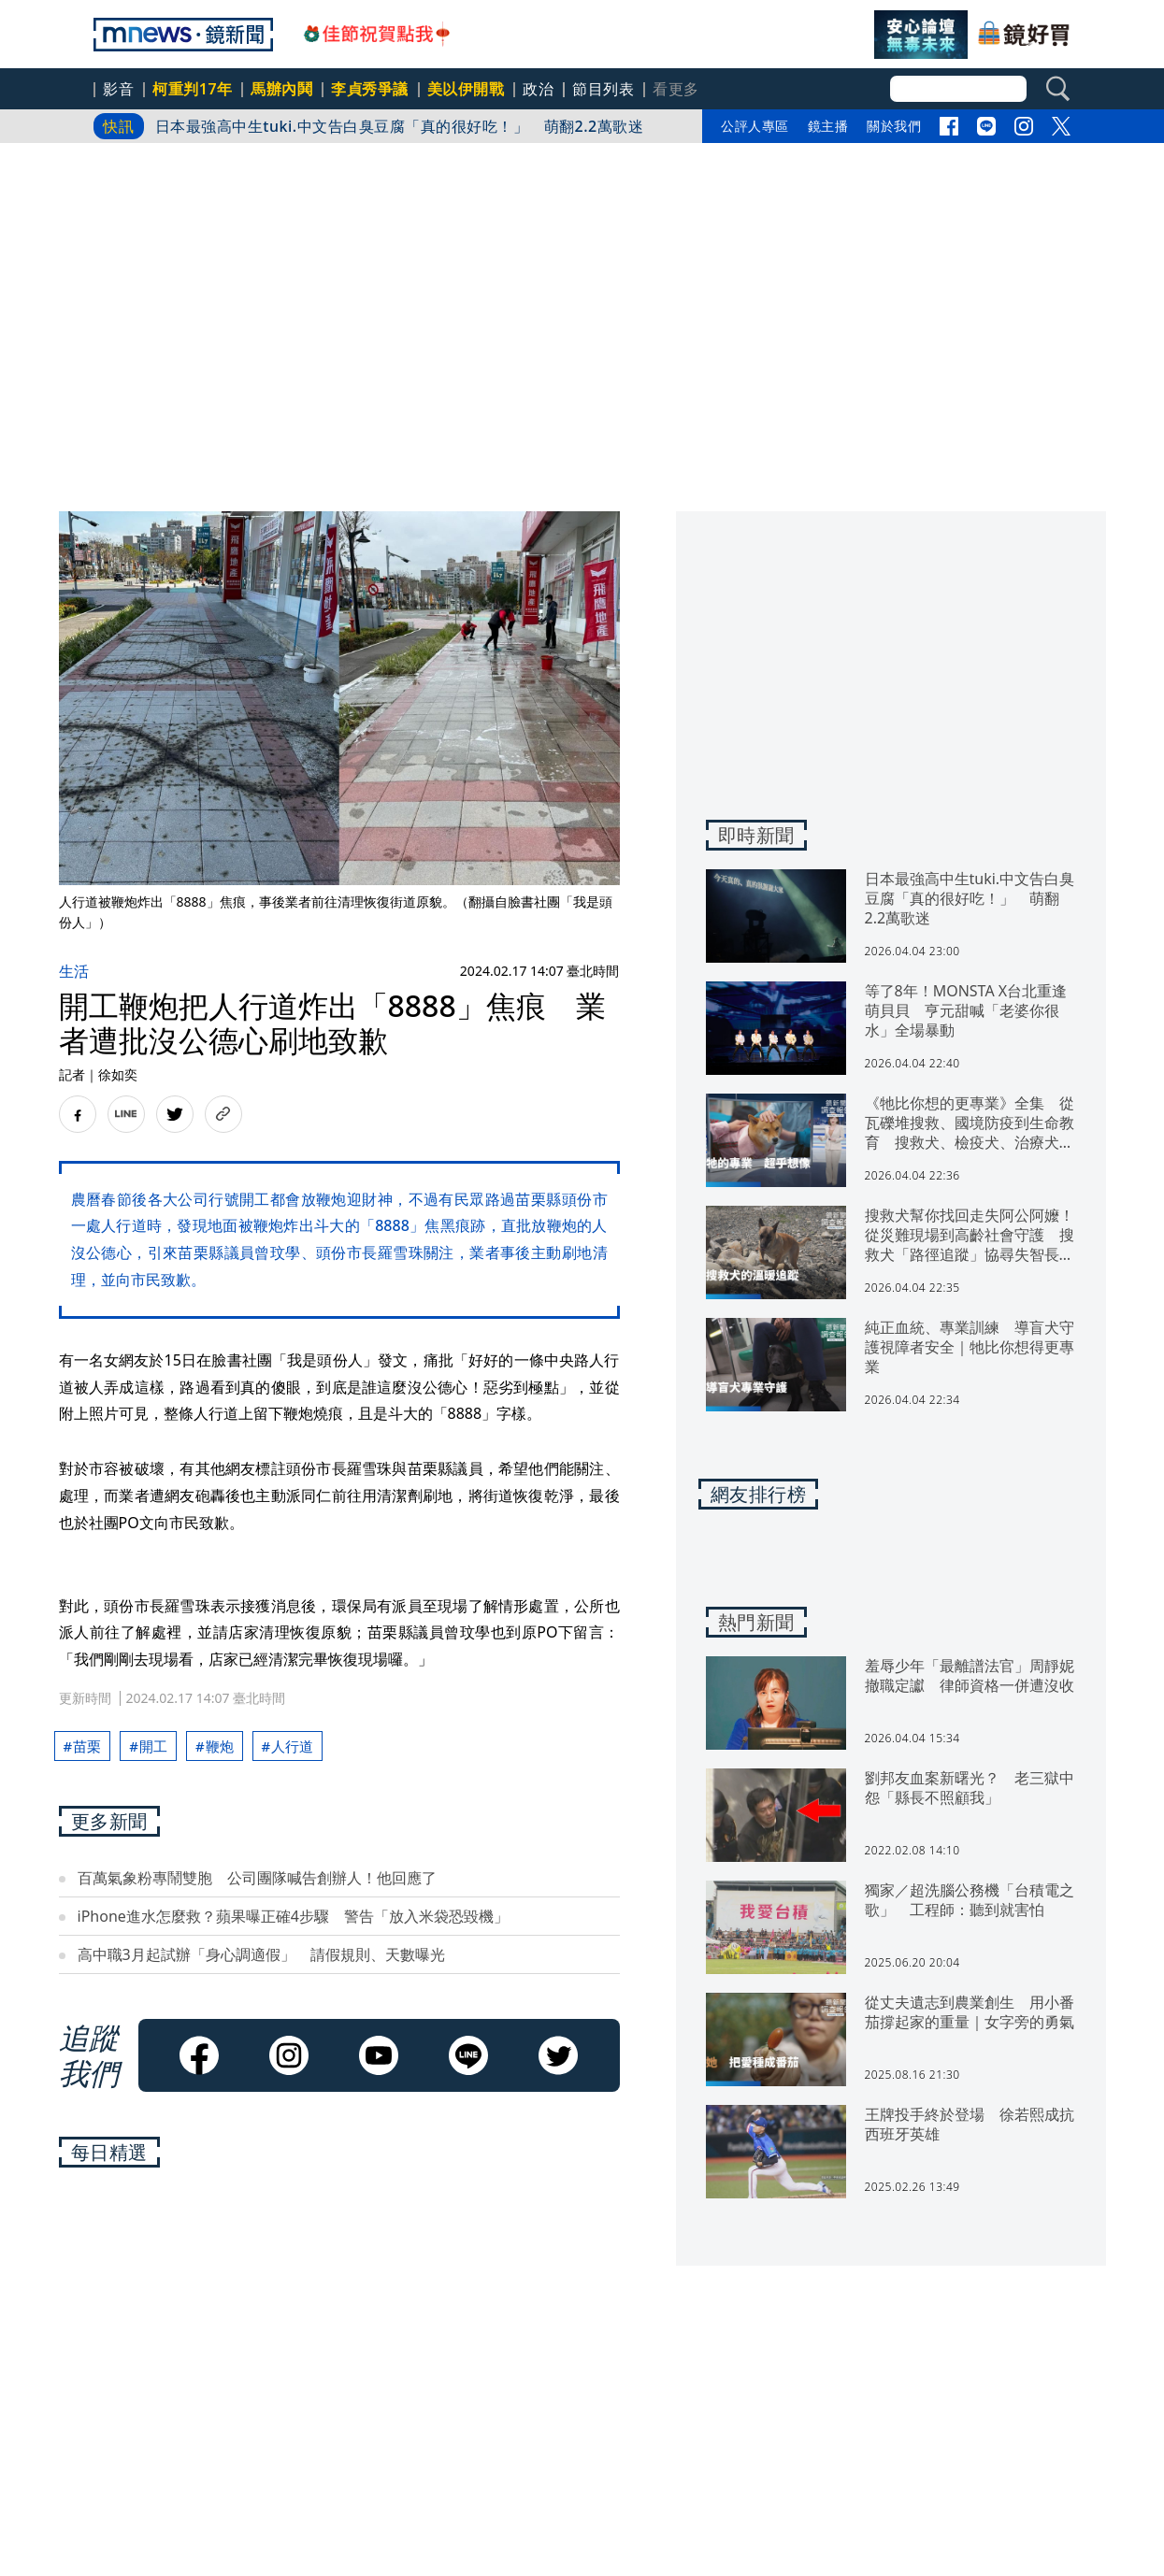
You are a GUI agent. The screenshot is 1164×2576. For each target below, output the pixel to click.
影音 (118, 89)
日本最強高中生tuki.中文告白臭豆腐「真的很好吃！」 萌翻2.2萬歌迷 (399, 126)
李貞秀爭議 (370, 89)
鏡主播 (828, 126)
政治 (538, 89)
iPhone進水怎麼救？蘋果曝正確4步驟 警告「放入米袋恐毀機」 (293, 1916)
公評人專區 (755, 126)
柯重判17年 (192, 89)
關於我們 (894, 126)
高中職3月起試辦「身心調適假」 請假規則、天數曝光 (261, 1954)
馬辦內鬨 (281, 89)
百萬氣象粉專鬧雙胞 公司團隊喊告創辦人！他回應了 (257, 1878)
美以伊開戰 (466, 89)
